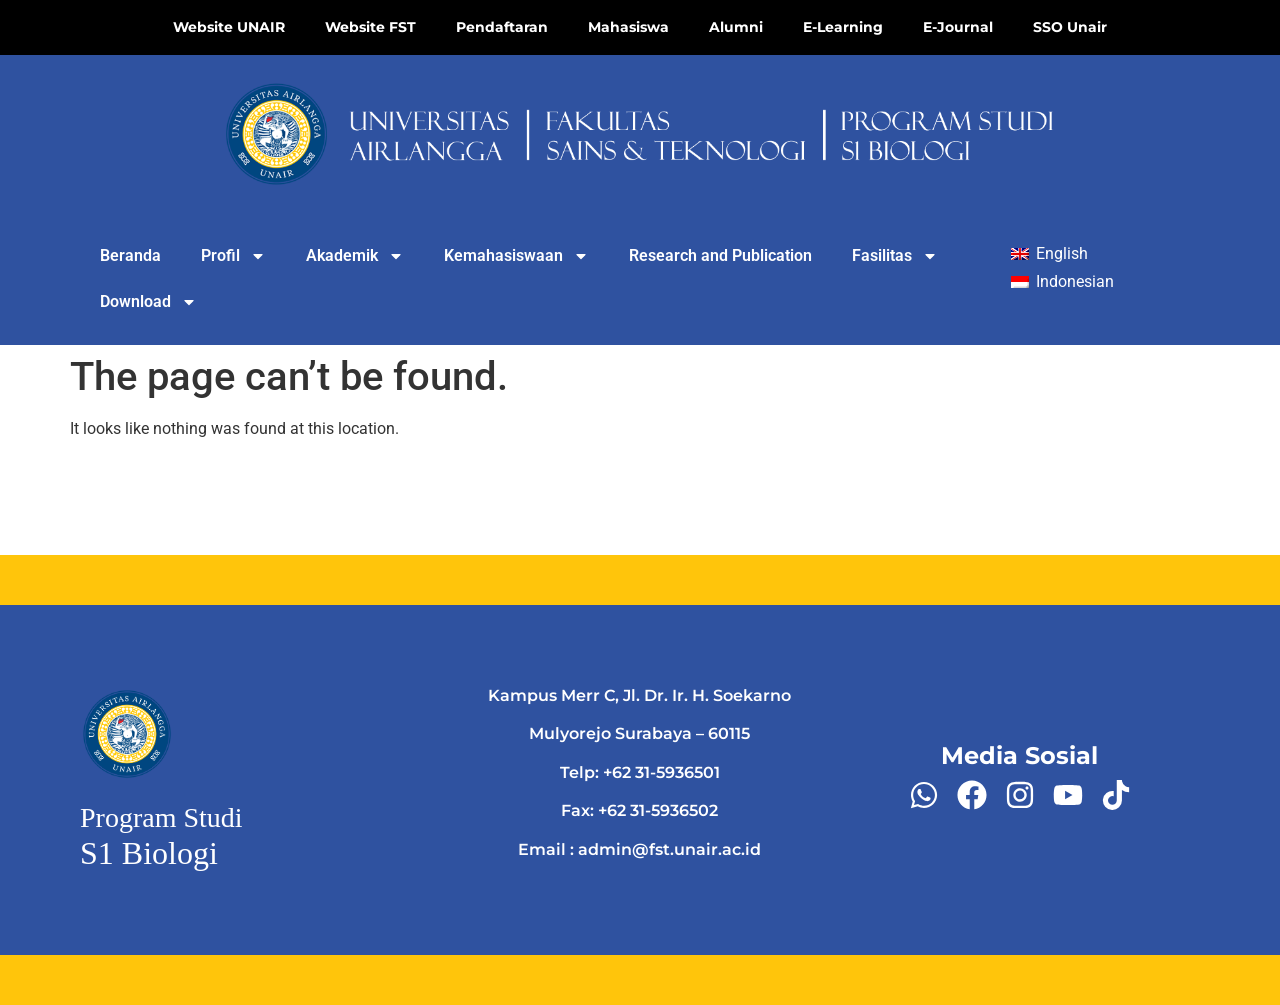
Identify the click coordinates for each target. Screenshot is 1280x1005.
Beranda (130, 255)
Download (148, 302)
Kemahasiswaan (516, 256)
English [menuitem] (1062, 253)
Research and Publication (720, 255)
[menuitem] (1049, 255)
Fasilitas (895, 256)
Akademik (355, 256)
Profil (233, 256)
